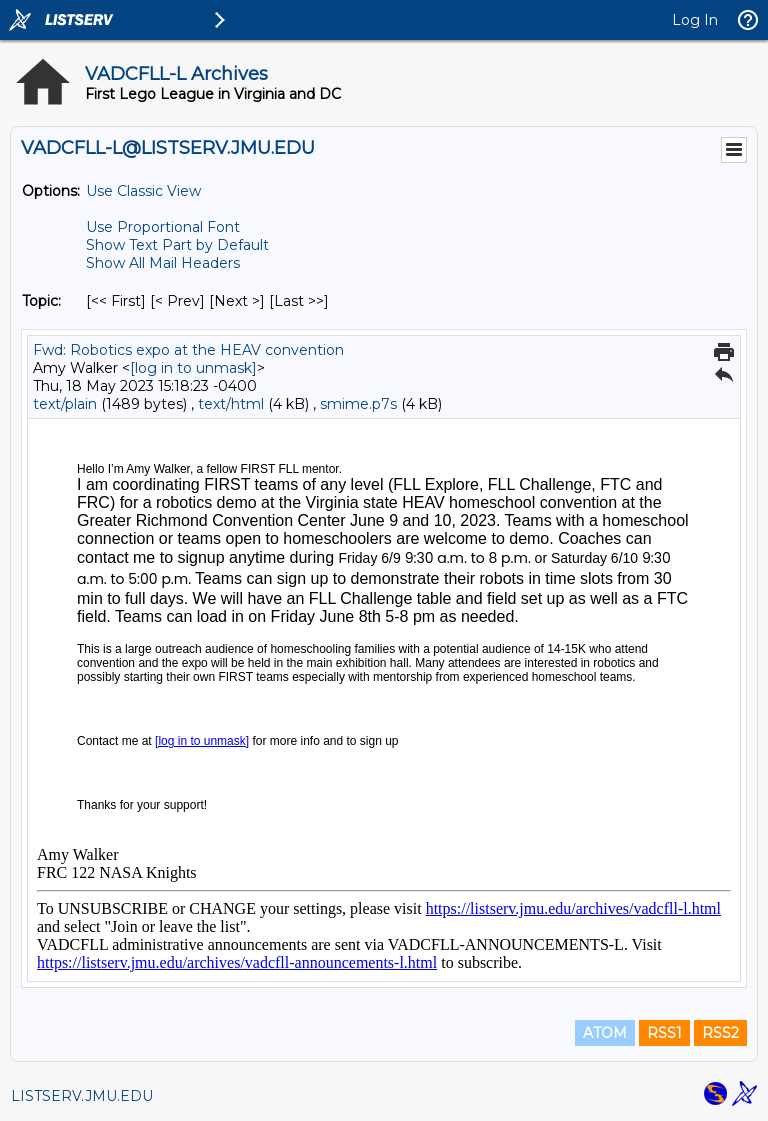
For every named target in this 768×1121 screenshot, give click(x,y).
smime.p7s (358, 404)
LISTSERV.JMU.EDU (82, 1096)
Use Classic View (143, 191)
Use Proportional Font (163, 227)
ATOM (605, 1033)
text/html (231, 404)
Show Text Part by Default (177, 245)
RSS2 (720, 1033)
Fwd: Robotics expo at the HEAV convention (188, 350)
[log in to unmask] (193, 368)
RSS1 (664, 1033)
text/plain (65, 404)
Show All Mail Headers (163, 263)
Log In (695, 20)
